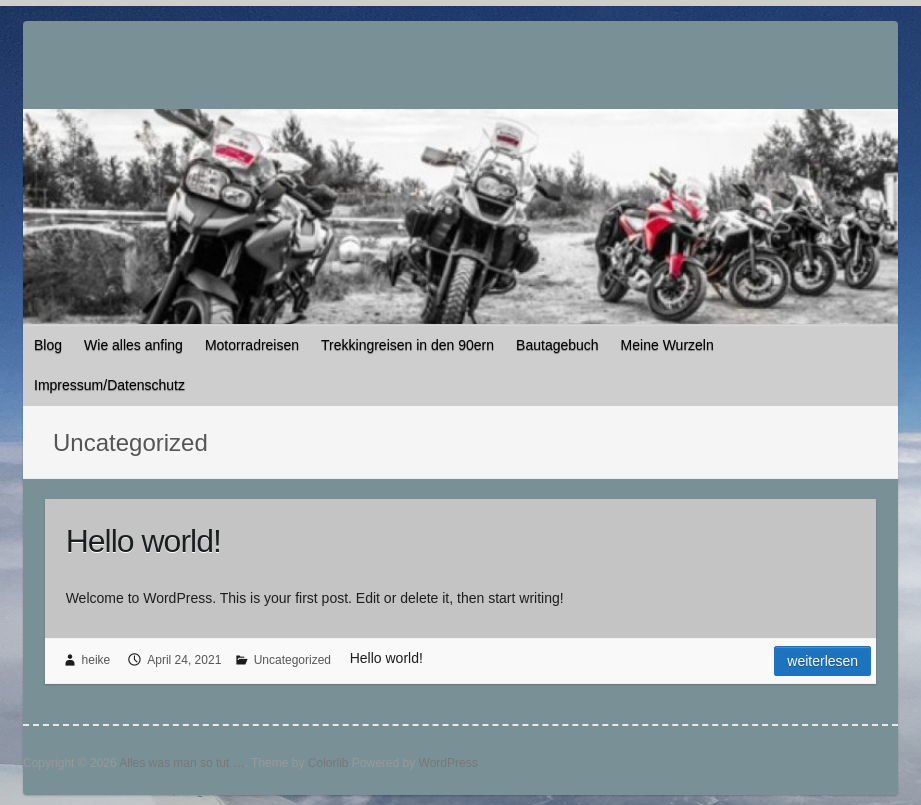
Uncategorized (292, 660)
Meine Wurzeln (667, 345)
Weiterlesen (822, 661)
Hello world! (143, 541)
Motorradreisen (252, 345)
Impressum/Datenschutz (109, 385)
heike (96, 660)
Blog (48, 345)
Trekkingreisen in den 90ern (407, 345)
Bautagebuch (557, 345)
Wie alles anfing (133, 345)
